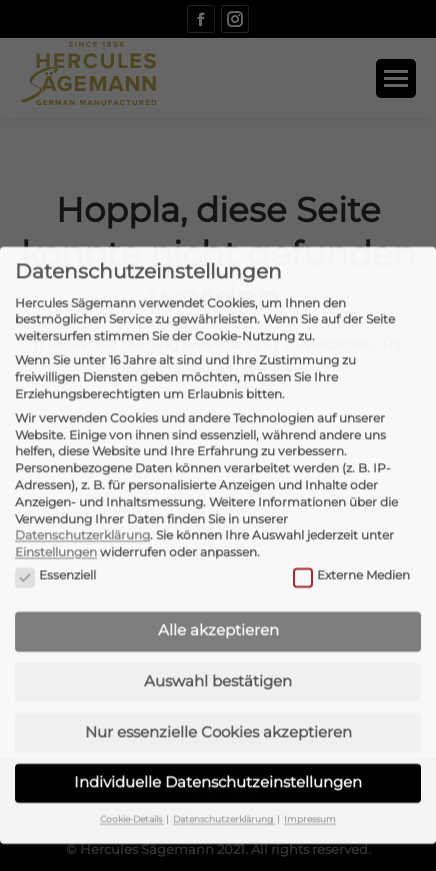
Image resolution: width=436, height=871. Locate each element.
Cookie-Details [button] (132, 778)
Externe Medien (351, 534)
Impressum (310, 778)
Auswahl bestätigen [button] (218, 640)
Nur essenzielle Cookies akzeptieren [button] (218, 690)
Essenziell (55, 534)
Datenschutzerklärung (82, 494)
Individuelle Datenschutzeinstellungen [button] (218, 741)
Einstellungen (56, 511)
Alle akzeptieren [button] (218, 589)
